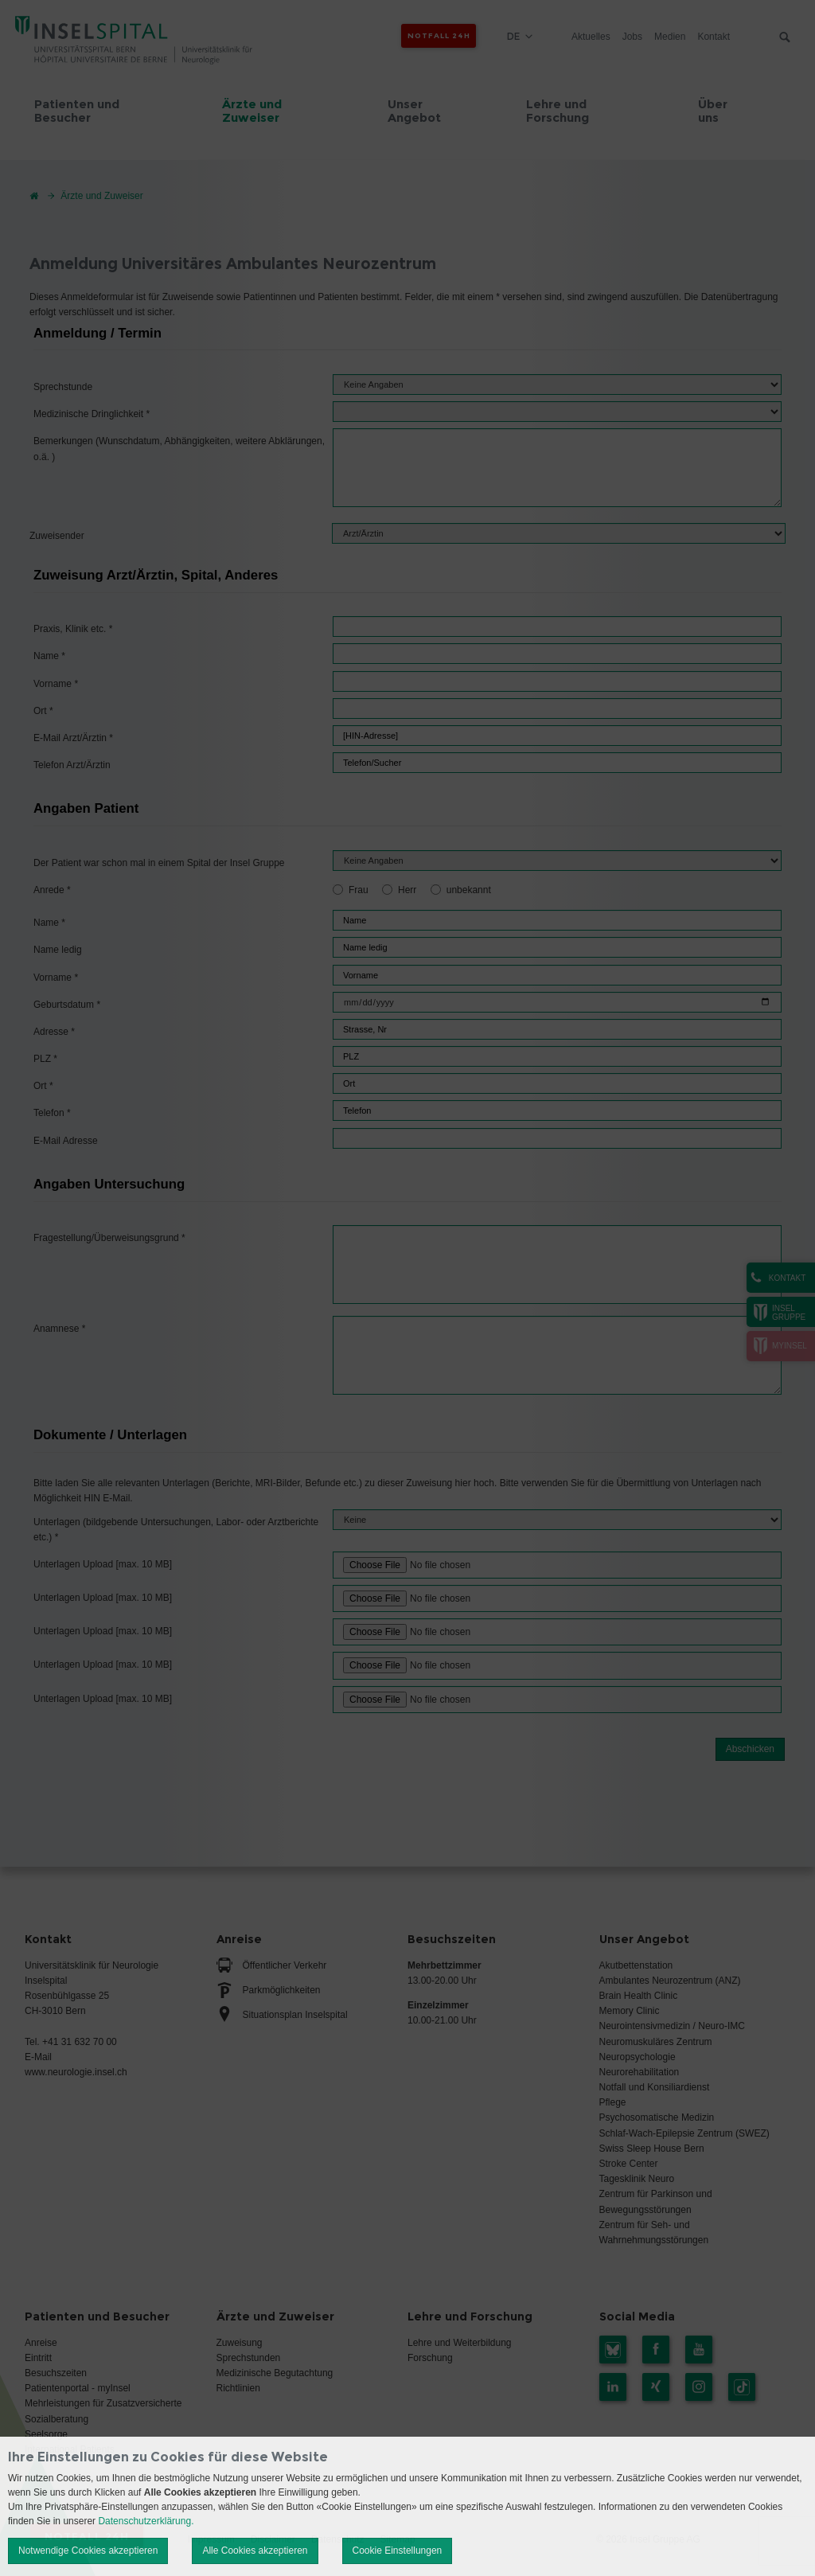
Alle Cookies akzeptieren (254, 2550)
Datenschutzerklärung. (145, 2521)
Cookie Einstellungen (398, 2550)
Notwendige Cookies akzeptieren (88, 2550)
